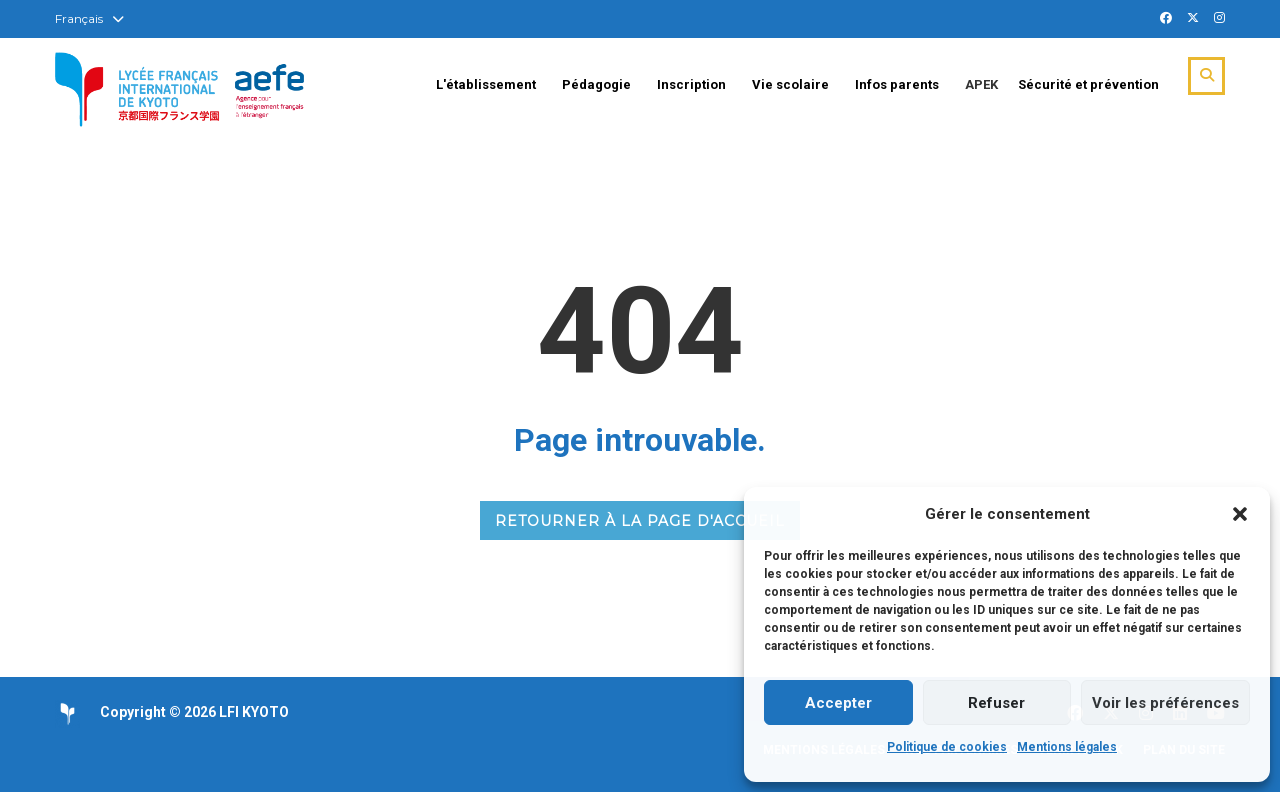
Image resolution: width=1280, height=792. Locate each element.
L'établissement (486, 84)
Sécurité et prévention (1088, 84)
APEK (981, 84)
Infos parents (897, 84)
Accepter (838, 703)
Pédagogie (596, 84)
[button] (1240, 514)
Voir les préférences (1165, 703)
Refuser (996, 703)
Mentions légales (1067, 747)
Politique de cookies (947, 747)
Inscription (691, 84)
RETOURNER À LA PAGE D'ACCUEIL (640, 521)
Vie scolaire (790, 84)
